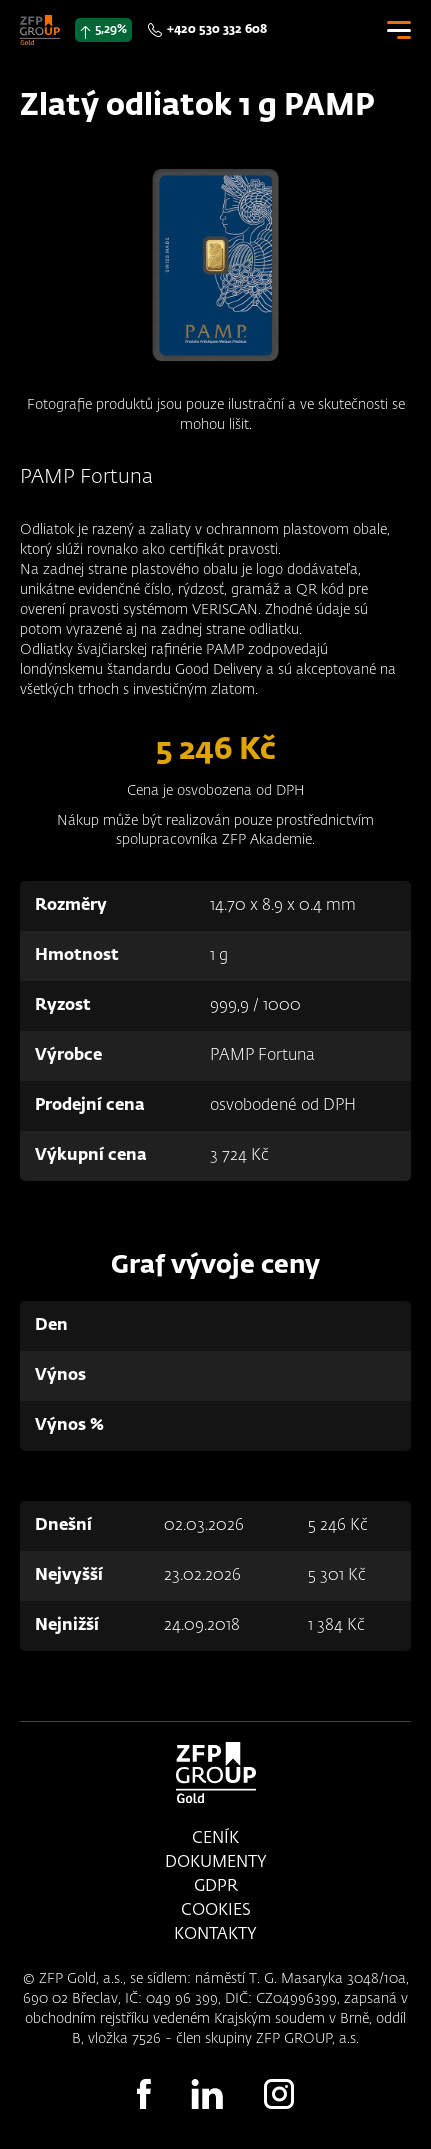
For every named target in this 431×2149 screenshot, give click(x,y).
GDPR (216, 1887)
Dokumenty (216, 1863)
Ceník (215, 1839)
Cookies (216, 1911)
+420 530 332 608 (217, 30)
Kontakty (215, 1935)
